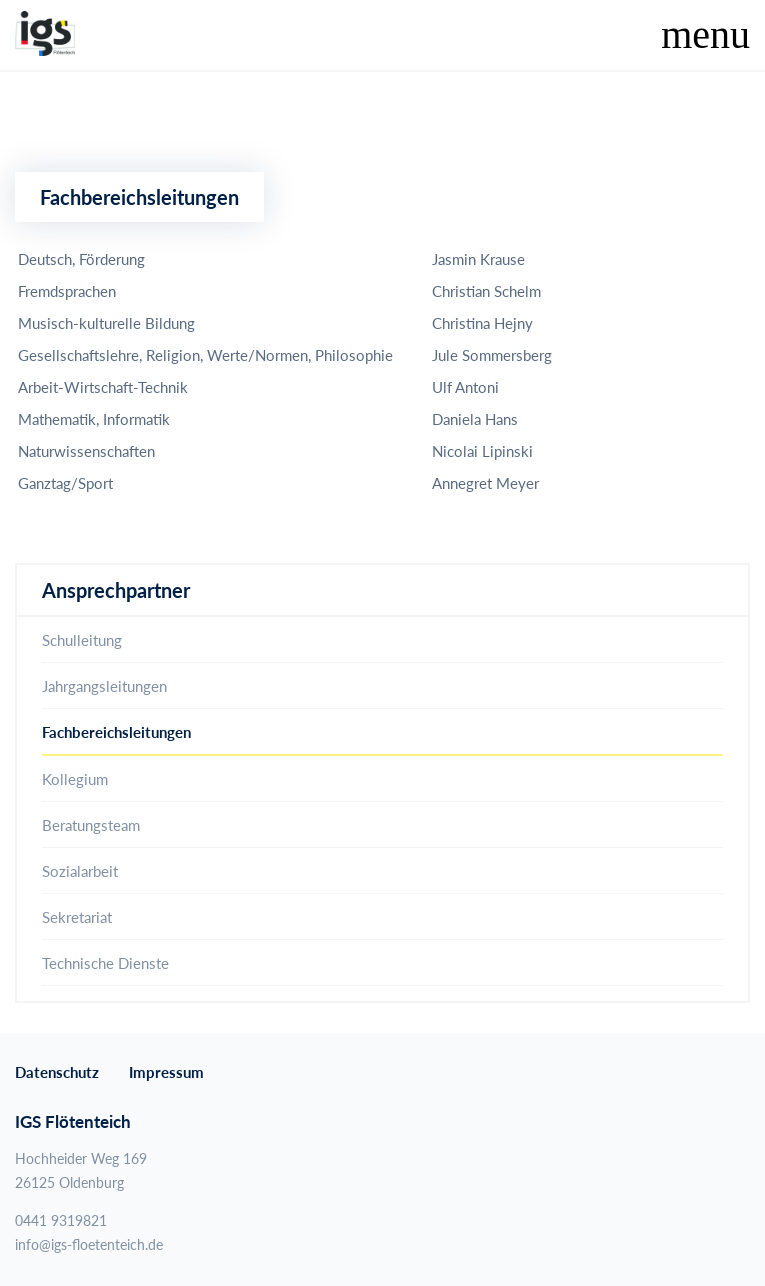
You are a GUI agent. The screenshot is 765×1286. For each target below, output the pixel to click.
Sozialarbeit (80, 871)
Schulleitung (82, 640)
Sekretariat (77, 917)
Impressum (166, 1072)
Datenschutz (57, 1072)
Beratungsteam (91, 825)
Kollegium (75, 779)
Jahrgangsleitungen (104, 686)
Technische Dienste (105, 963)
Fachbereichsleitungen (116, 732)
